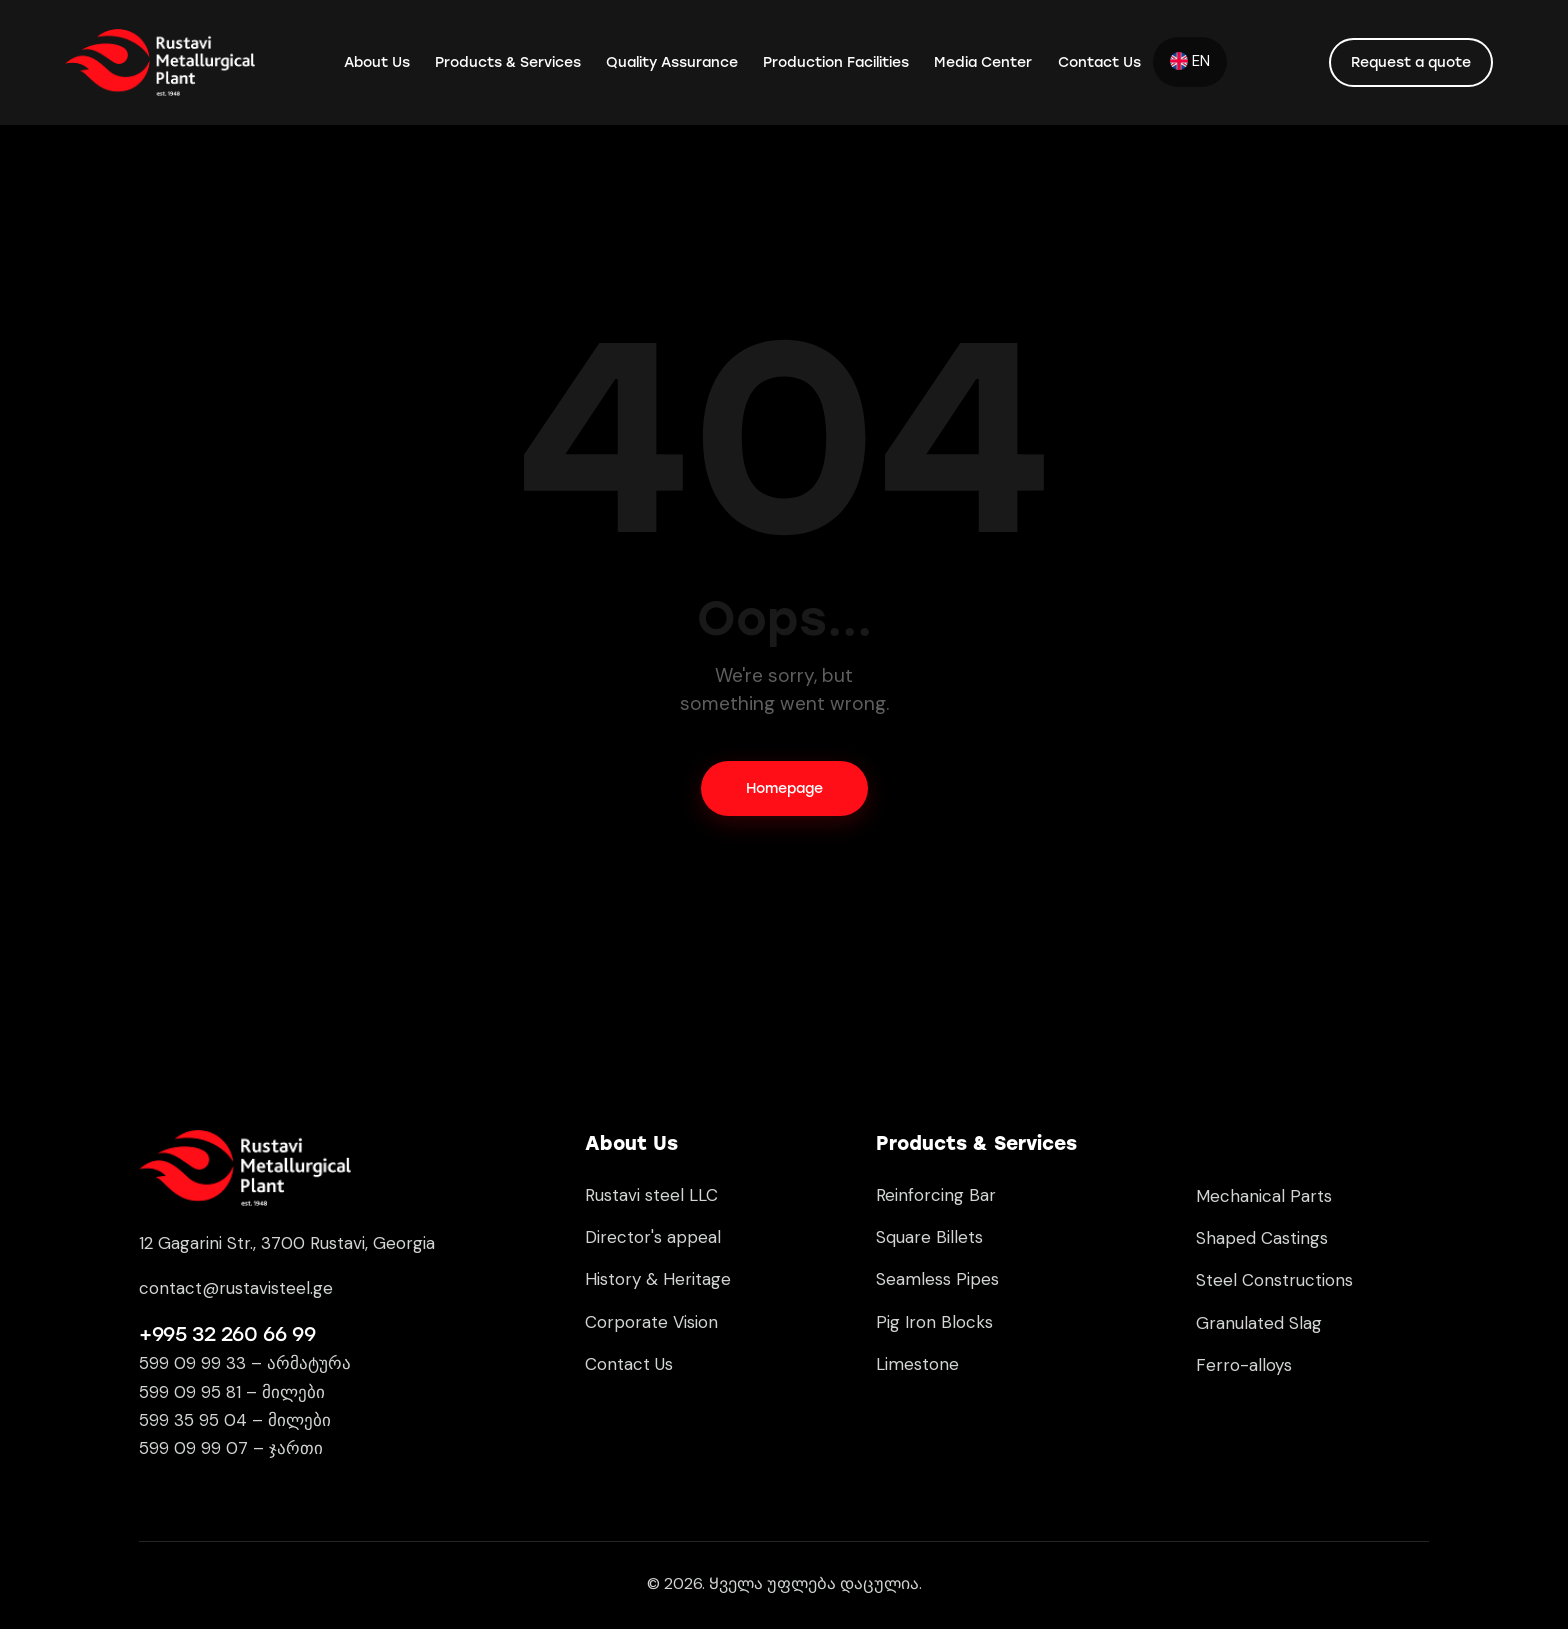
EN (1190, 61)
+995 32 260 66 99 (227, 1334)
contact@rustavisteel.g (231, 1288)
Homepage (784, 788)
